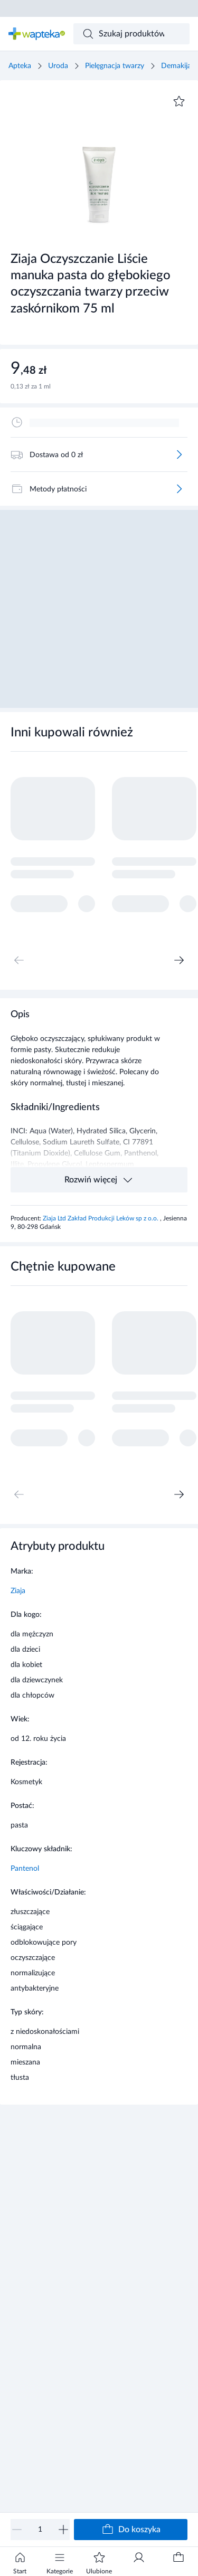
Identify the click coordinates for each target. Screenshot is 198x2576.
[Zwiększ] (63, 2529)
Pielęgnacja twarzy (114, 66)
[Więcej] (179, 454)
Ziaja (18, 1591)
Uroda (58, 66)
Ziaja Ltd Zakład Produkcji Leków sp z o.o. (101, 1218)
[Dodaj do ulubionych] (179, 101)
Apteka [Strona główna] (19, 66)
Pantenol (25, 1868)
